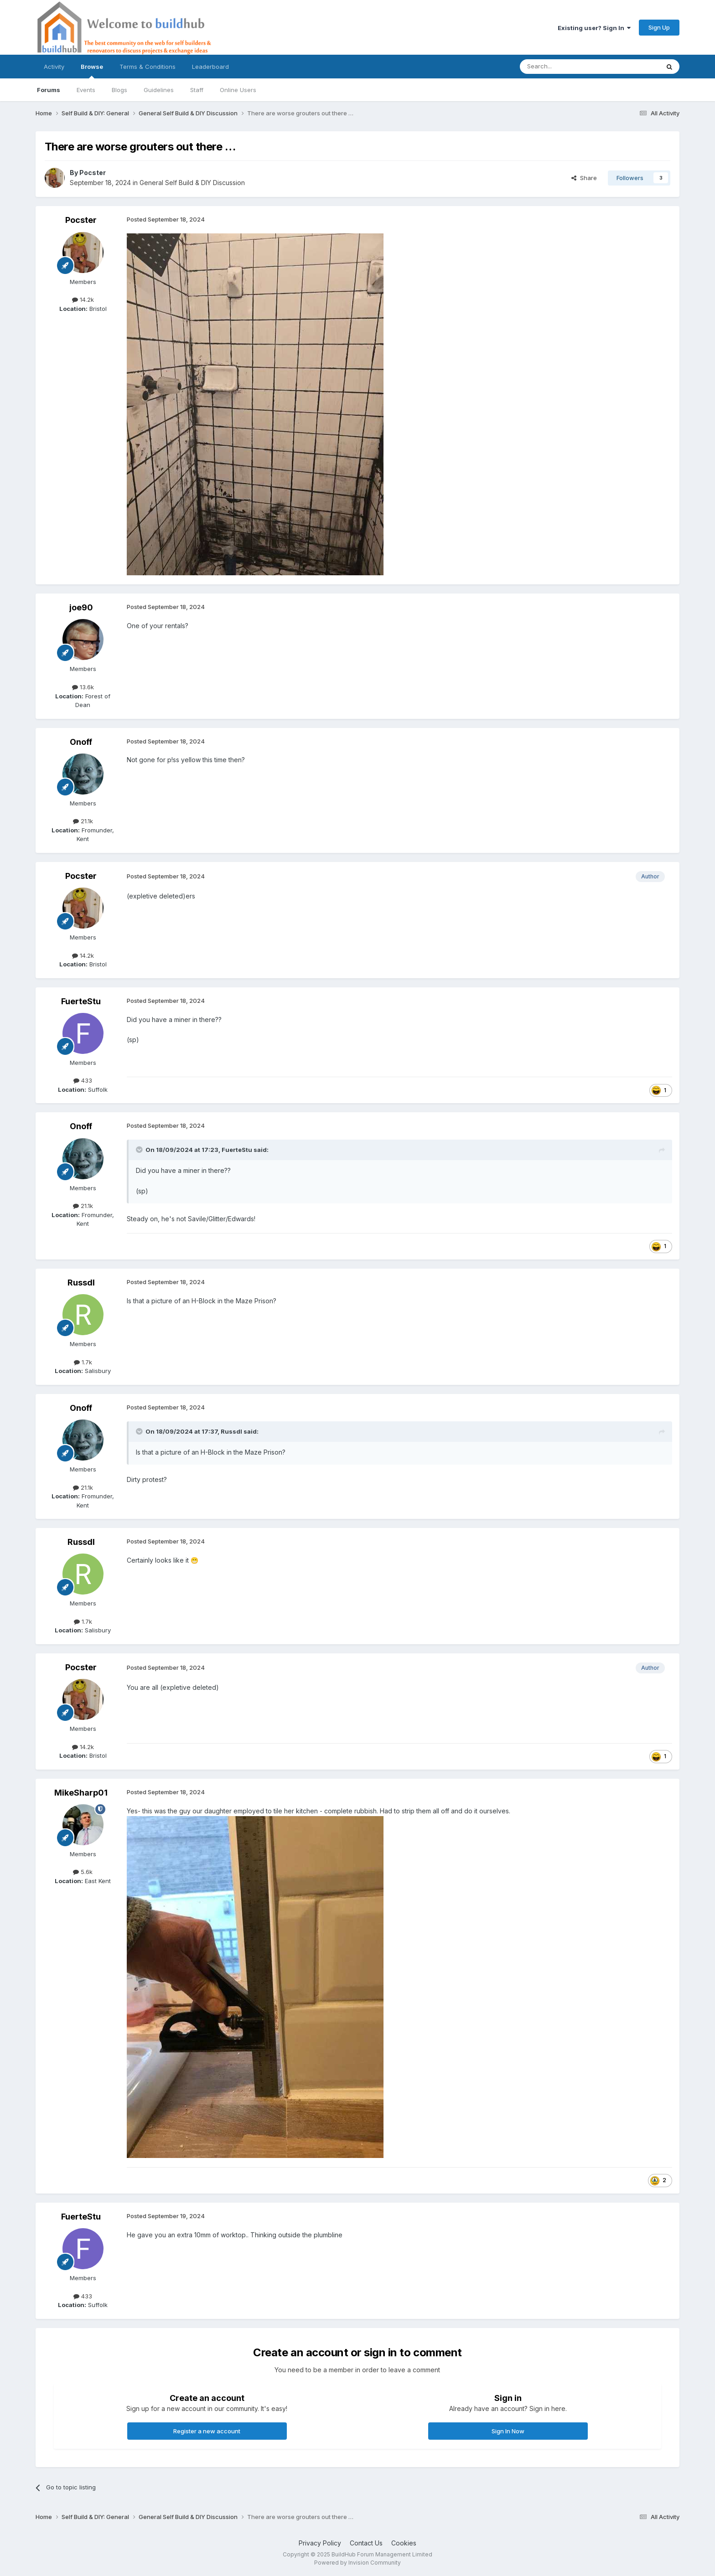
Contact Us (366, 2543)
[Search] (566, 66)
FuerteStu (81, 1001)
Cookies (403, 2543)
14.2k (83, 299)
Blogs (119, 89)
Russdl (81, 1282)
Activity (54, 66)
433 (82, 1080)
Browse (92, 70)
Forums (48, 89)
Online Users (238, 89)
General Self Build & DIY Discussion (192, 182)
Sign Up (659, 27)
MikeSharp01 (81, 1792)
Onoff (81, 742)
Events (86, 89)
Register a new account (206, 2431)
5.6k (83, 1871)
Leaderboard (210, 66)
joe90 (81, 607)
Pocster (92, 172)
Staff (196, 89)
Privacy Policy (320, 2543)
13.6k (83, 687)
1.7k (83, 1362)
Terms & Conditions (147, 66)
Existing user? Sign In (594, 27)
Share (584, 177)
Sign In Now (508, 2431)
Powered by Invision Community (357, 2562)
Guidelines (159, 89)
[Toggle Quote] (140, 1149)
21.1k (83, 821)
